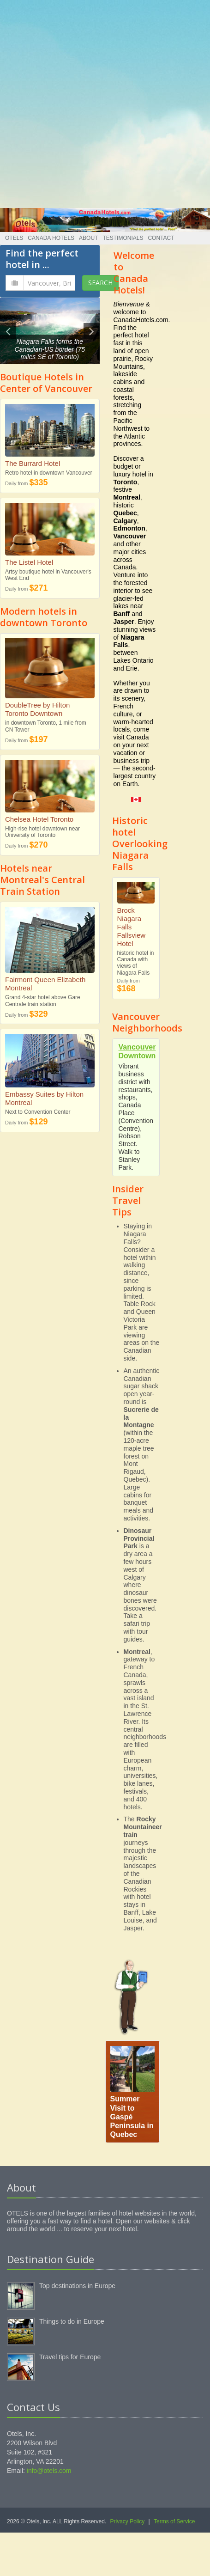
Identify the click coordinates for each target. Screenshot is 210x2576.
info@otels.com (49, 2470)
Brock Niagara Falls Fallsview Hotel (131, 926)
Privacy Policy (127, 2521)
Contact (161, 238)
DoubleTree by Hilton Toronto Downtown (37, 709)
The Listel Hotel (29, 562)
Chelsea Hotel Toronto (39, 819)
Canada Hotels (51, 238)
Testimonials (122, 238)
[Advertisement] (101, 101)
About (88, 238)
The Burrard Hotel (32, 463)
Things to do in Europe (71, 2321)
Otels (14, 238)
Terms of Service (174, 2521)
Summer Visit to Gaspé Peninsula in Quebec (132, 2116)
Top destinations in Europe (77, 2285)
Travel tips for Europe (70, 2357)
